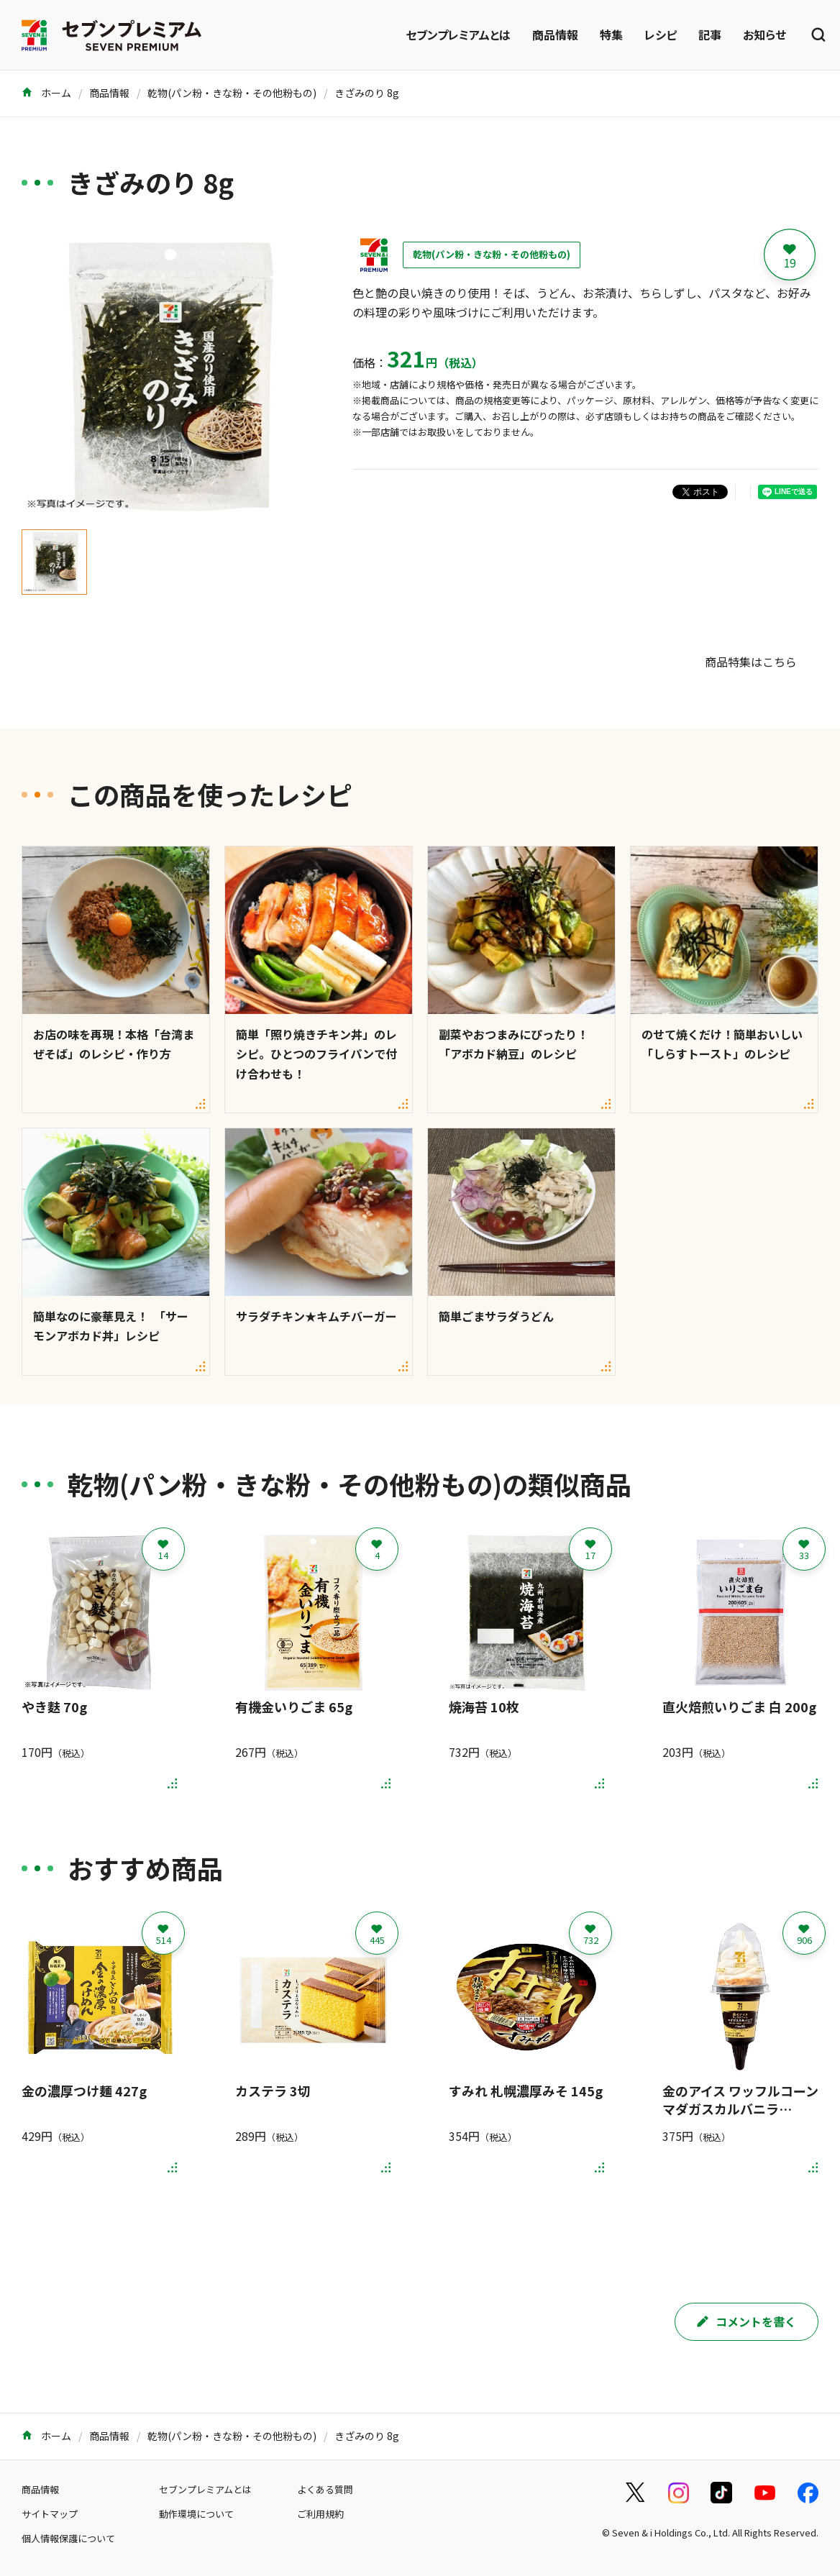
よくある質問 (325, 2489)
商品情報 (555, 34)
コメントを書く (746, 2321)
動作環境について (196, 2514)
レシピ (660, 34)
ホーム (46, 93)
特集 (611, 34)
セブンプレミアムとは (458, 34)
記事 (709, 34)
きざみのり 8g (366, 93)
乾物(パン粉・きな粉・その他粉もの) (231, 93)
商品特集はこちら (751, 661)
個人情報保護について (68, 2538)
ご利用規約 (320, 2514)
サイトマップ (50, 2514)
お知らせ (764, 34)
